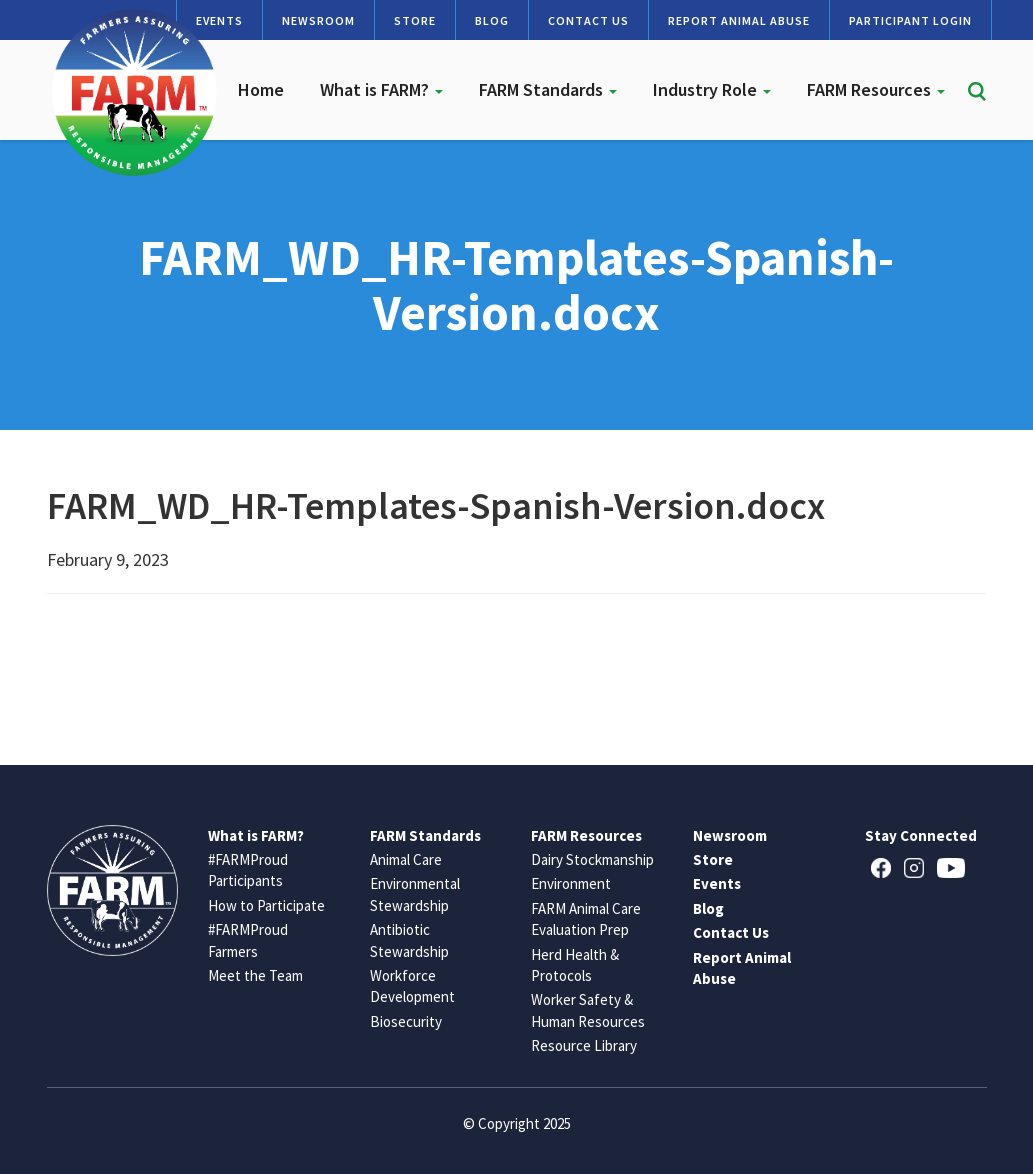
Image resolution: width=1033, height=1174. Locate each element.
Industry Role (712, 89)
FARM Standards (548, 89)
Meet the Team (255, 975)
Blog (492, 20)
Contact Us (588, 20)
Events (717, 883)
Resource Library (584, 1045)
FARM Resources (876, 89)
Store (415, 20)
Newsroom (318, 20)
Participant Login (910, 20)
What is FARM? (381, 89)
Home (261, 89)
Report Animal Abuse (739, 20)
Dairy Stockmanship (592, 859)
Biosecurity (406, 1021)
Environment (571, 883)
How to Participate (266, 905)
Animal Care (406, 859)
